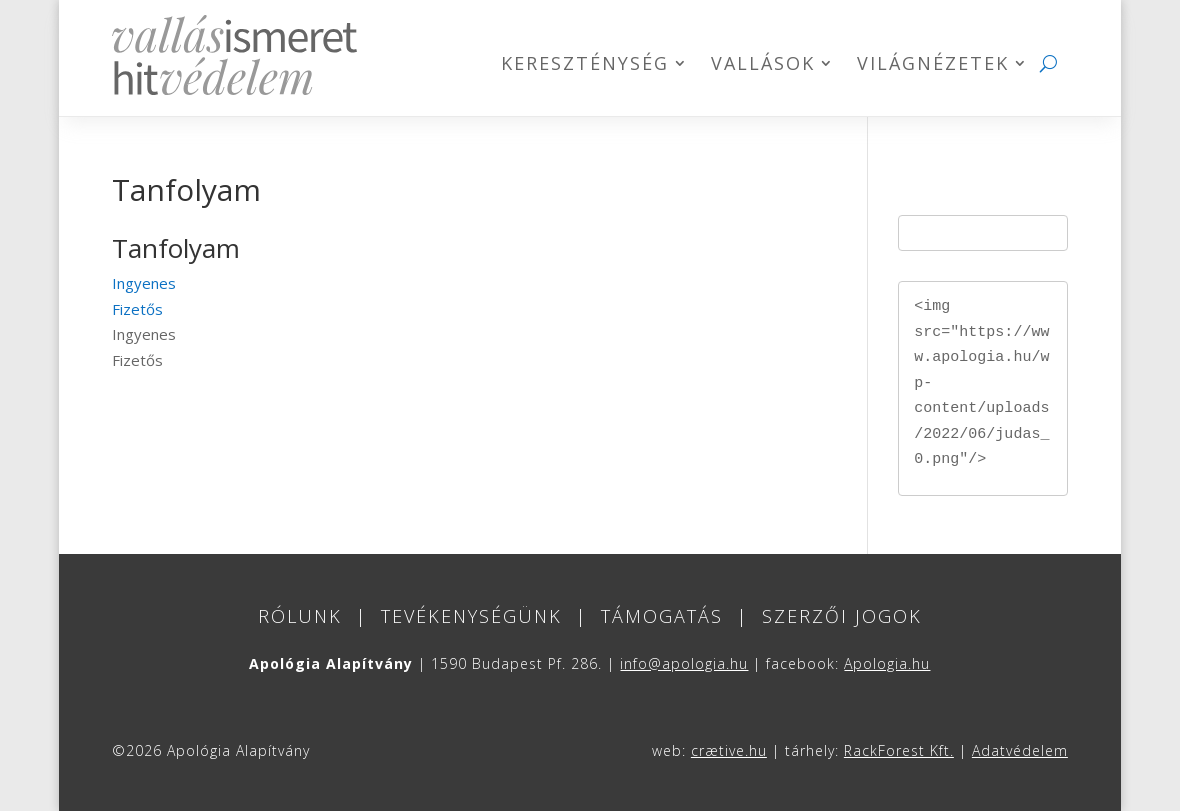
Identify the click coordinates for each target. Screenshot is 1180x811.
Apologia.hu (887, 663)
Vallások (763, 65)
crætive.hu (729, 750)
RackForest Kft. (899, 750)
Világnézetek (933, 65)
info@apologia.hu (684, 663)
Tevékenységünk (471, 616)
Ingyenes (144, 283)
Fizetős (137, 309)
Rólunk (300, 616)
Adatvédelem (1020, 750)
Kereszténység (585, 65)
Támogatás (662, 616)
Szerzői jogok (842, 616)
